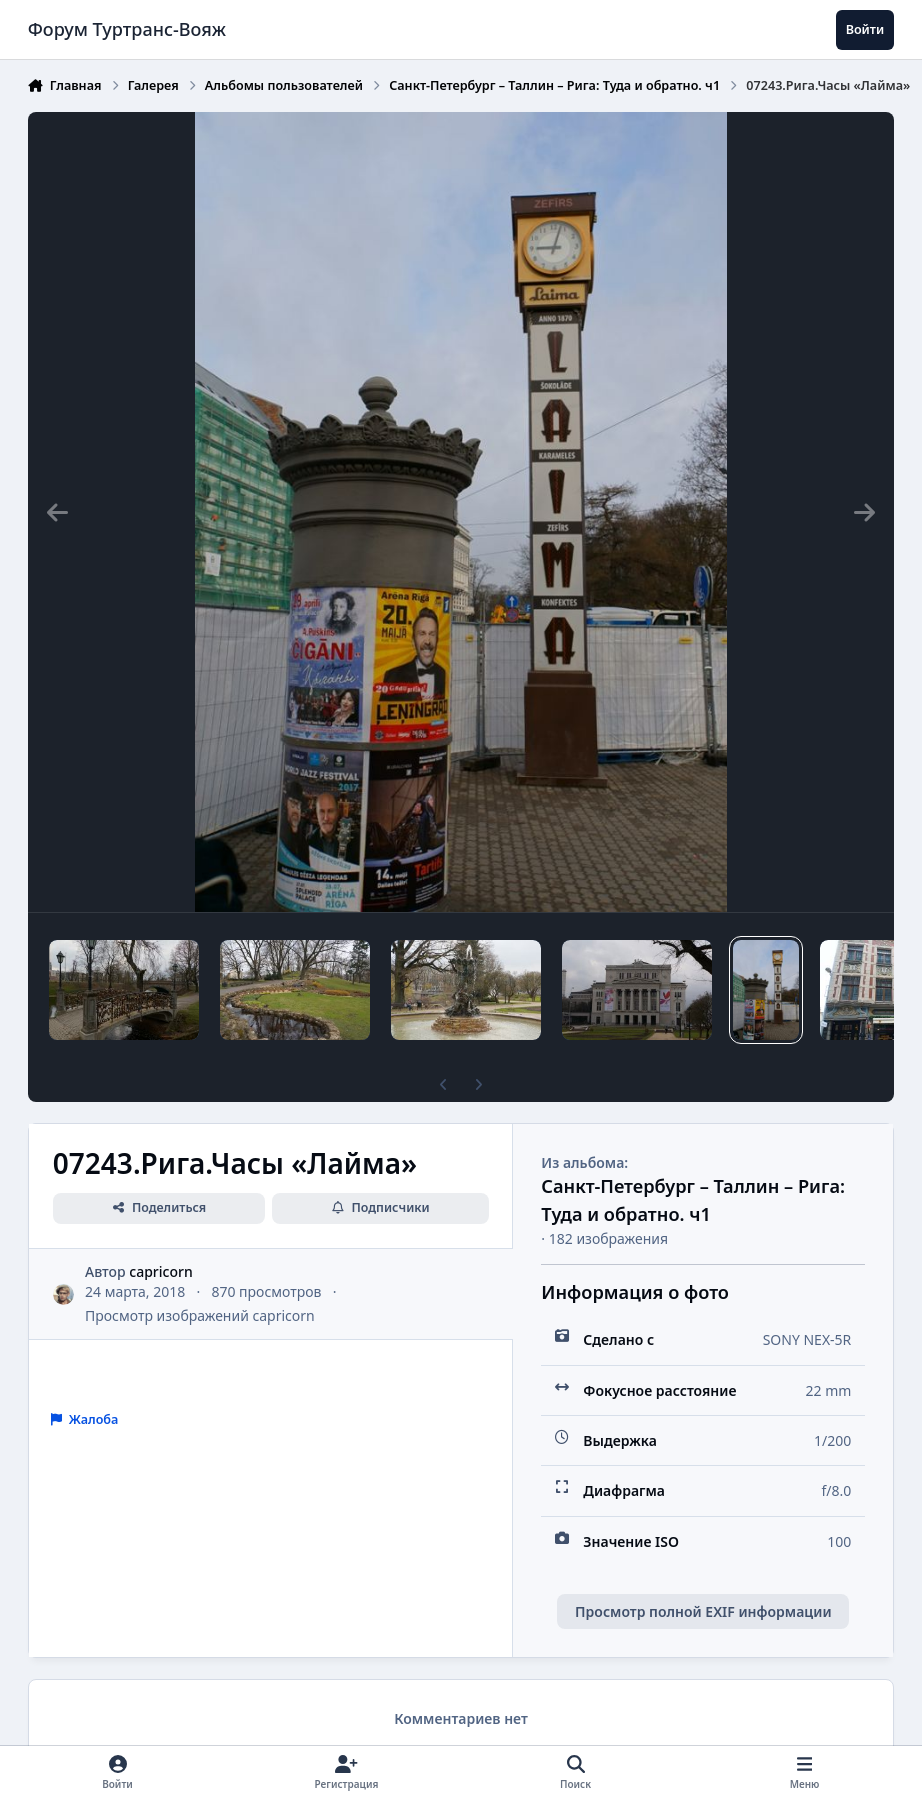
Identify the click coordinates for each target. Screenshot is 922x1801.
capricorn (160, 1271)
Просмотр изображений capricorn (200, 1315)
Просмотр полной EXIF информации (703, 1611)
